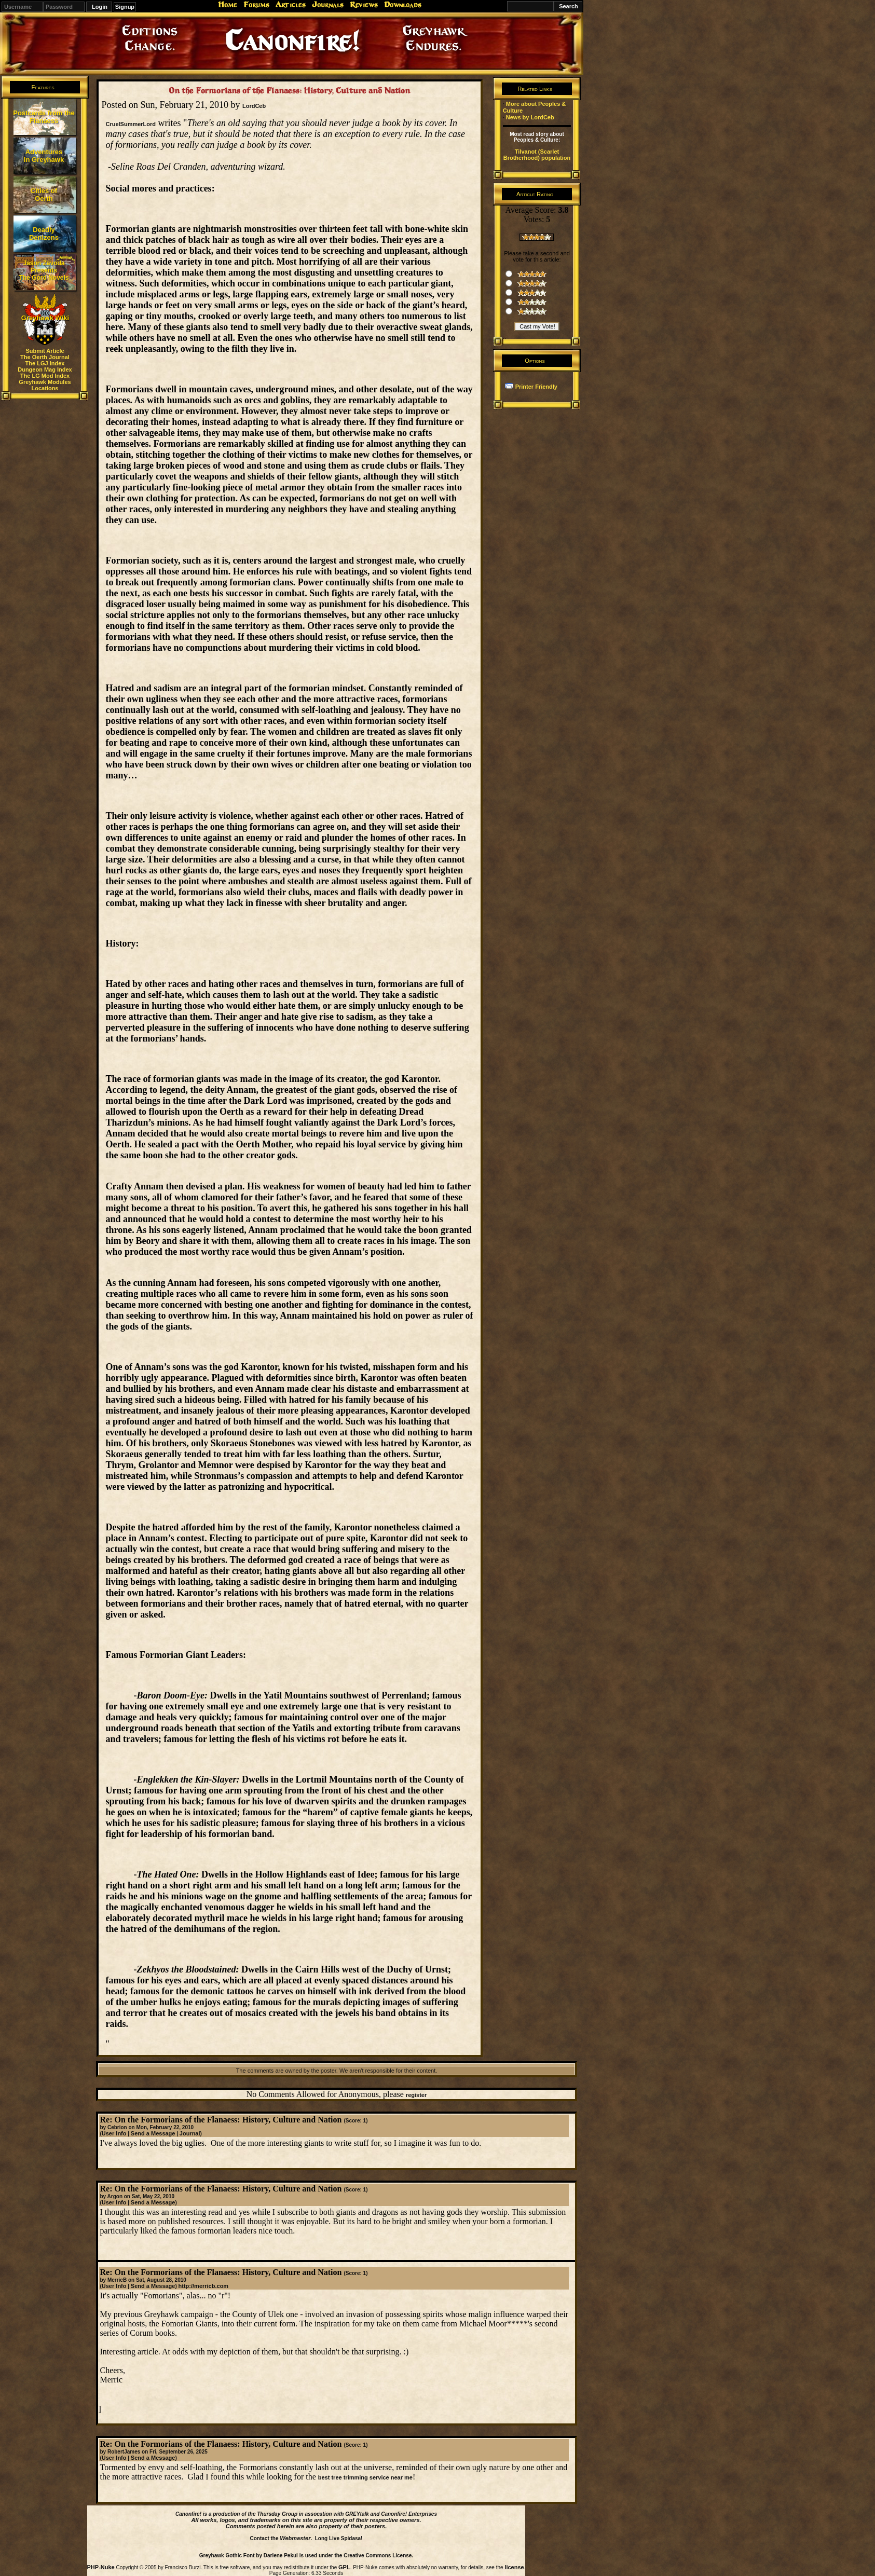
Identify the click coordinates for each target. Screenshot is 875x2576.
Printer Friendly (536, 386)
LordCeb (254, 106)
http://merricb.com (204, 2286)
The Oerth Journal (45, 357)
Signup (124, 7)
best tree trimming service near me (365, 2477)
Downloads (402, 5)
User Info (114, 2133)
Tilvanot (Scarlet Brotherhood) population (537, 154)
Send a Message (153, 2133)
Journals (328, 5)
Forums (256, 5)
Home (227, 5)
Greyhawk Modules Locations (45, 385)
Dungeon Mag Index (45, 369)
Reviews (364, 5)
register (416, 2095)
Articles (291, 5)
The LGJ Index (45, 363)
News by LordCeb (530, 117)
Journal (190, 2133)
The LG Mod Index (45, 376)
